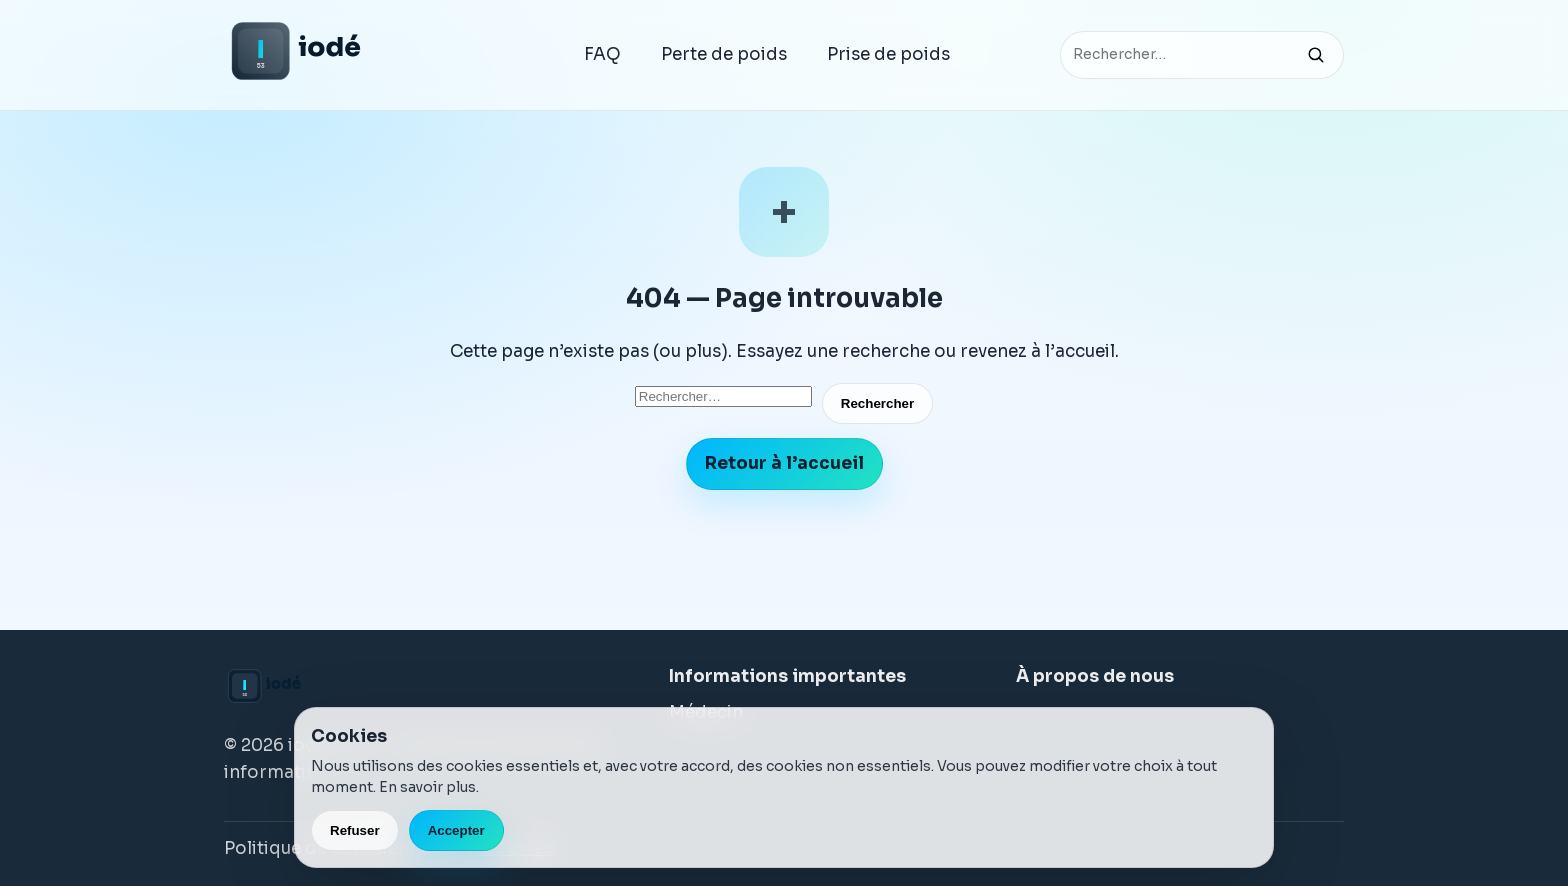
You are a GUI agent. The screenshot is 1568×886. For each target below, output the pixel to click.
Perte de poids (724, 54)
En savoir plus (427, 787)
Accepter (456, 830)
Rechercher (877, 403)
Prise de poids (888, 54)
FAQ (602, 54)
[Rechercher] (1316, 55)
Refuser (355, 830)
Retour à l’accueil (784, 463)
